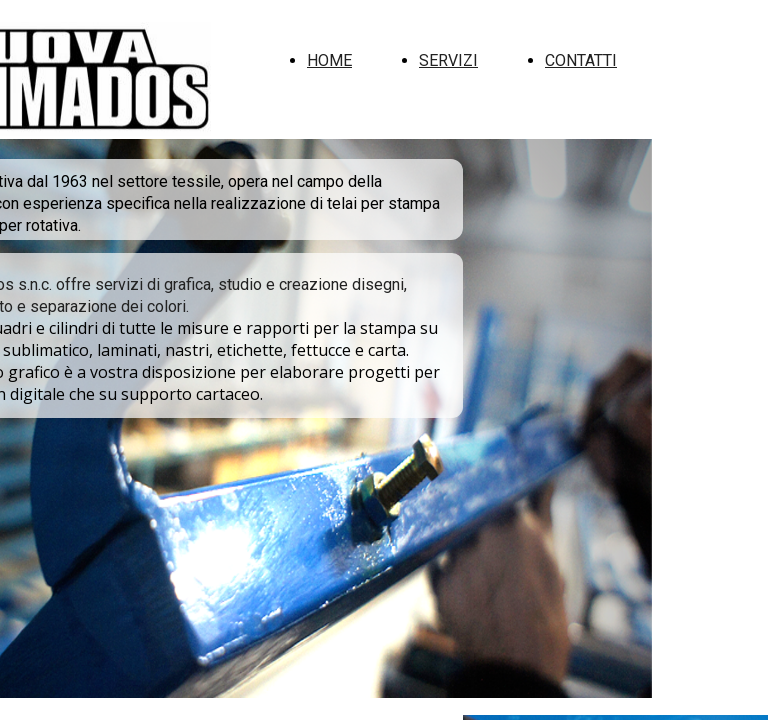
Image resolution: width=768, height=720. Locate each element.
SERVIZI (448, 60)
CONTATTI (581, 60)
